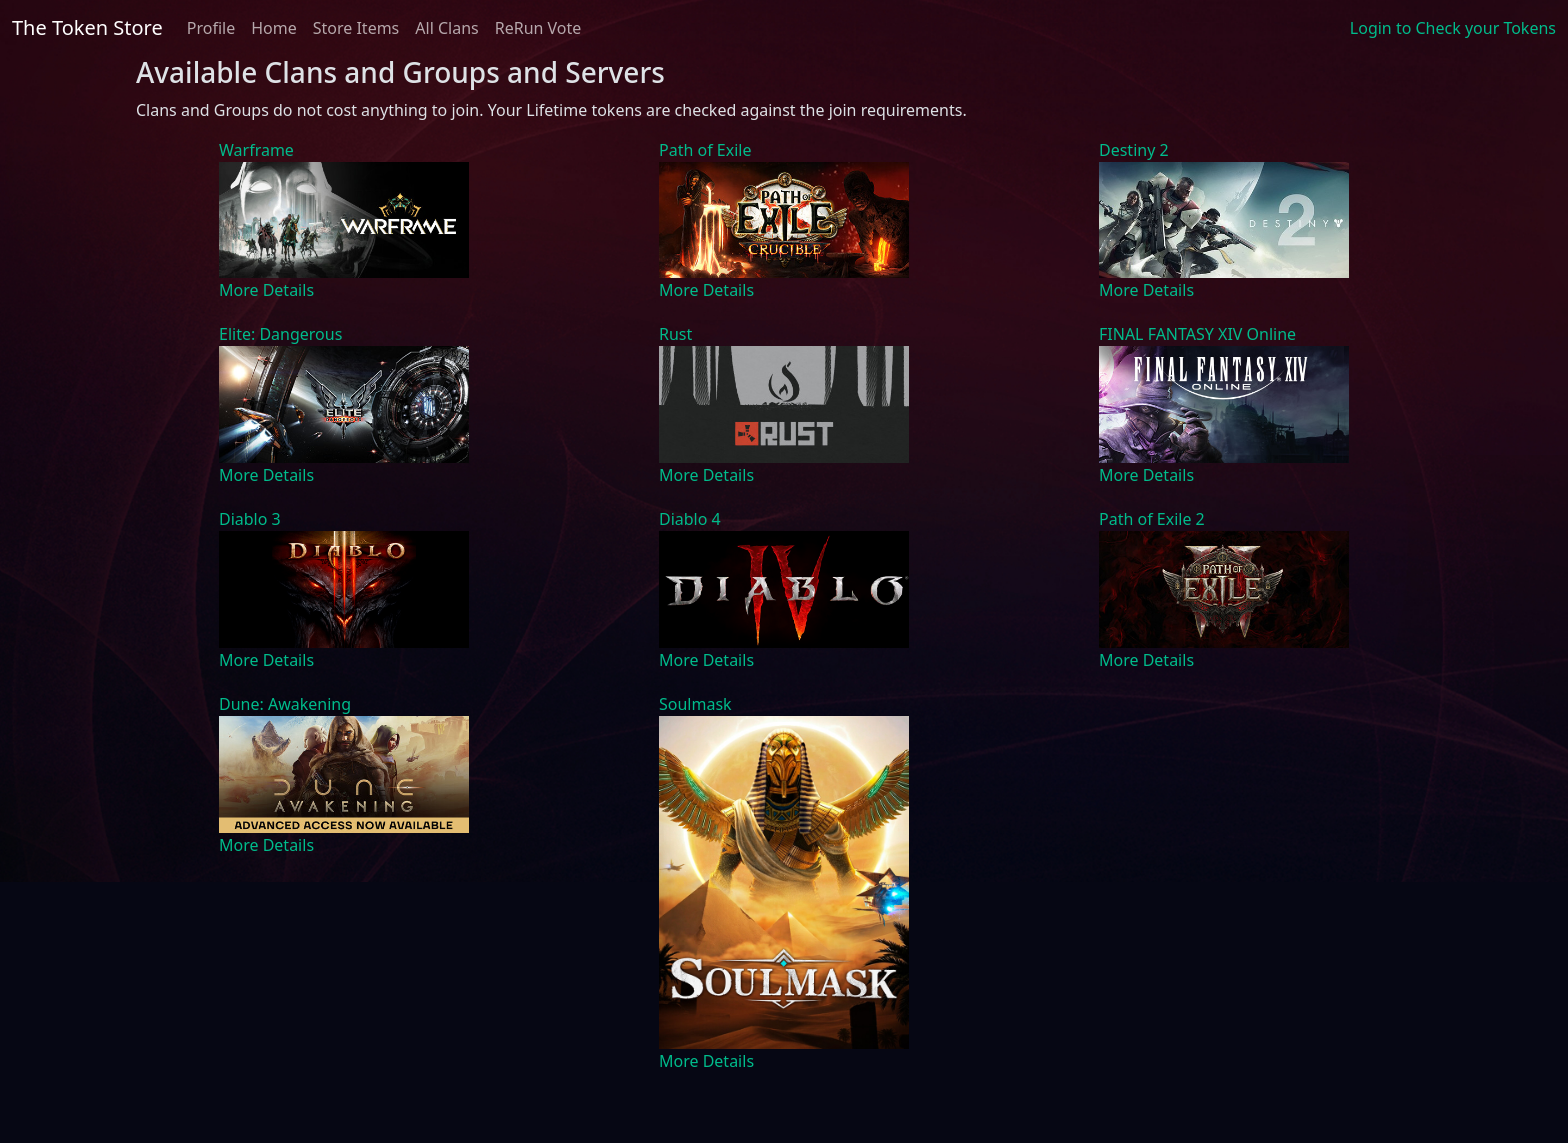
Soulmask (695, 704)
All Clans (446, 28)
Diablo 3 (250, 519)
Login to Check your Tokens (1453, 28)
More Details (266, 290)
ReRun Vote (538, 28)
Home (274, 28)
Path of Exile (705, 150)
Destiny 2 (1134, 150)
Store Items (356, 28)
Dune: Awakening (285, 704)
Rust (675, 334)
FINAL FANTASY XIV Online (1197, 334)
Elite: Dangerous (280, 334)
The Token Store (87, 27)
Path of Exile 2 (1152, 519)
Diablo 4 (690, 519)
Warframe (256, 150)
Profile (211, 28)
